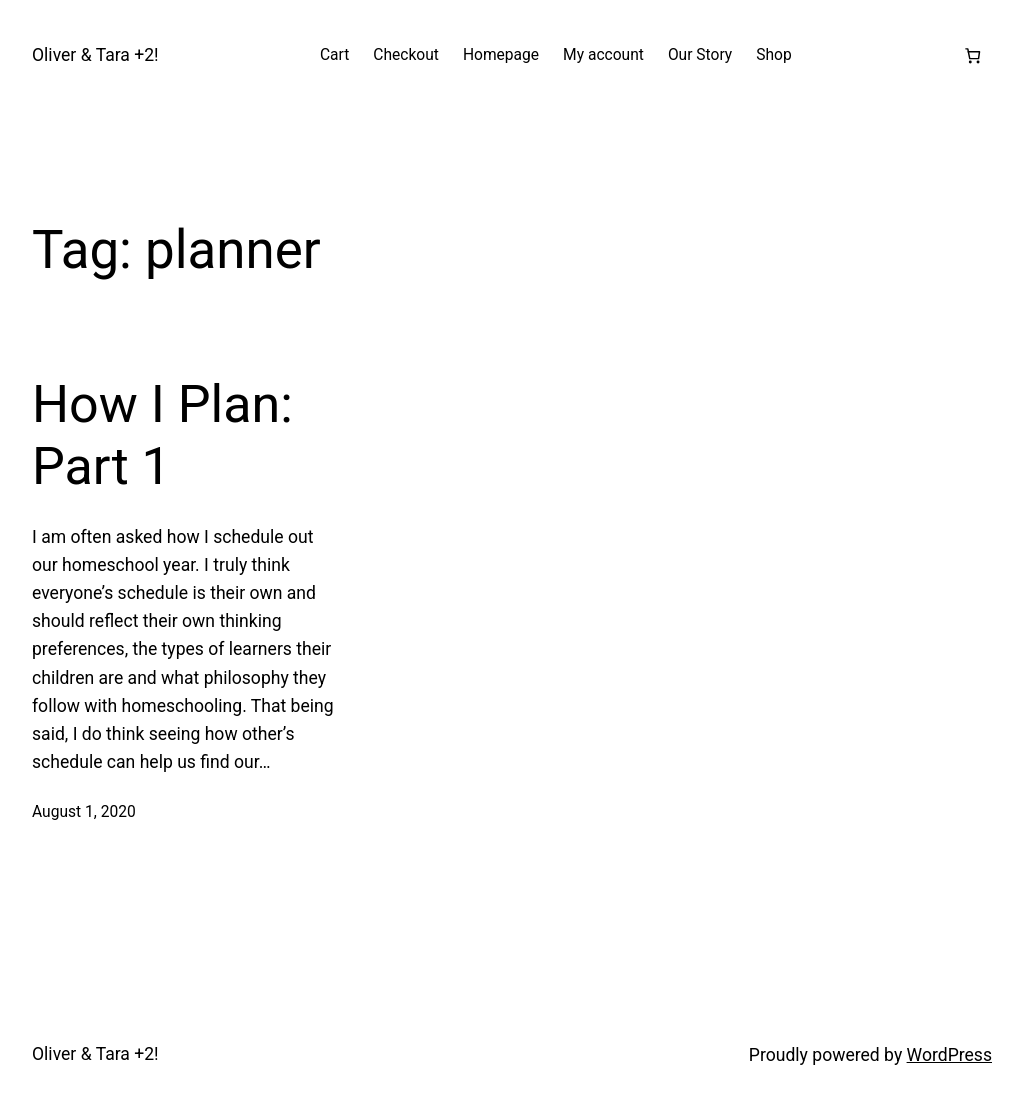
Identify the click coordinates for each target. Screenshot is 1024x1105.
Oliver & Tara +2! (95, 55)
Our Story (700, 55)
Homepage (501, 55)
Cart (334, 55)
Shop (773, 55)
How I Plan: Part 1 (162, 435)
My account (603, 55)
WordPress (949, 1055)
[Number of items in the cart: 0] (972, 55)
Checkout (406, 55)
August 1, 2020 (84, 812)
